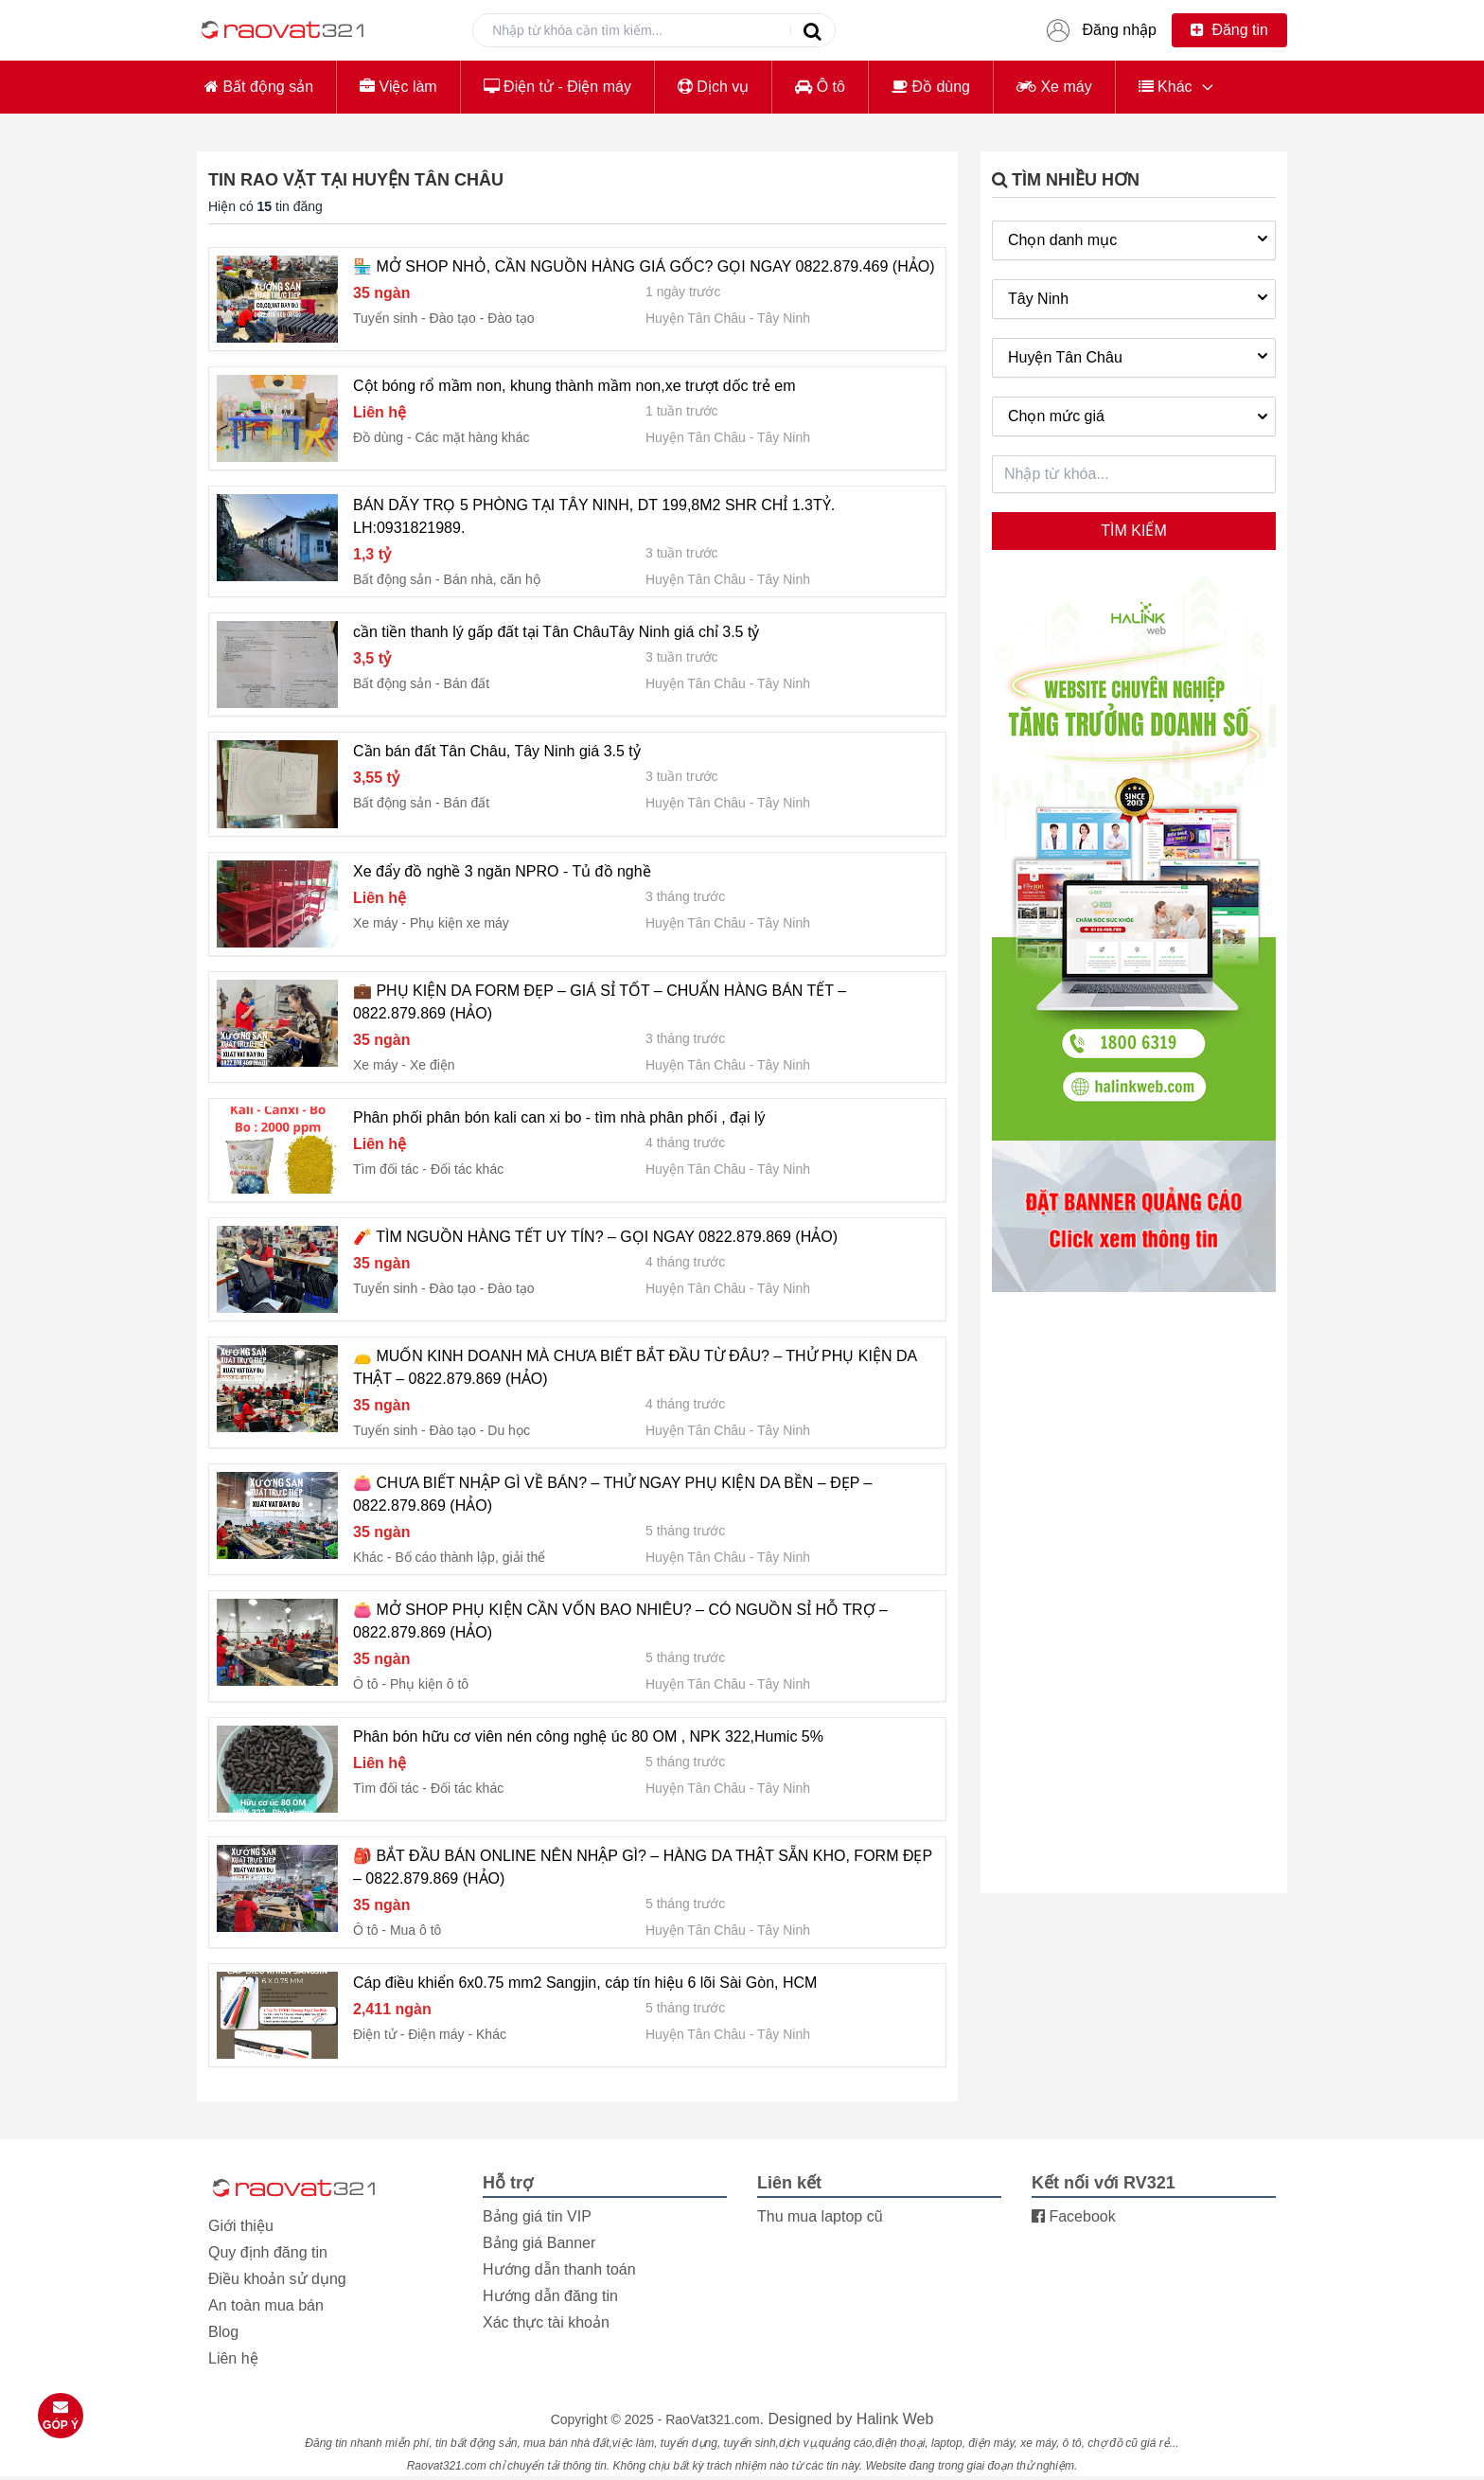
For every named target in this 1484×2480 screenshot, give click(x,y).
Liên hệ (233, 2358)
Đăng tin (1229, 30)
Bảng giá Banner (539, 2243)
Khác (1165, 87)
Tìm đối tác (385, 1169)
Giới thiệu (241, 2226)
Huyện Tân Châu (695, 318)
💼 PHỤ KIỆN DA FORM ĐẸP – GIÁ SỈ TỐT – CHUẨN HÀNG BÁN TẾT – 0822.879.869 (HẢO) (599, 1002)
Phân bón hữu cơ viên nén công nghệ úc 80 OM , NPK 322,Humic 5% (588, 1736)
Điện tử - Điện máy (557, 87)
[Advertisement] (1134, 1591)
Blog (223, 2332)
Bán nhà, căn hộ (492, 579)
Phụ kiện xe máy (459, 922)
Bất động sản (258, 87)
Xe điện (432, 1064)
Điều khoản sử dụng (277, 2279)
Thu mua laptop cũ (820, 2216)
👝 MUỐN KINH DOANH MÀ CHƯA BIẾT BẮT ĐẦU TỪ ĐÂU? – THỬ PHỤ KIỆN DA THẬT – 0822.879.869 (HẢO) (634, 1367)
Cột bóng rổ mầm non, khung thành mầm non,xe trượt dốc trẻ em (574, 386)
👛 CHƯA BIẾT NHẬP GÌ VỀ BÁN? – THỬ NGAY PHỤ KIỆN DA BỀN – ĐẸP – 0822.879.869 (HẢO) (612, 1494)
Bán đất (466, 683)
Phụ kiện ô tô (429, 1684)
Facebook (1074, 2216)
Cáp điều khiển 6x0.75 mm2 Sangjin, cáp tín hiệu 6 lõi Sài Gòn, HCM (585, 1983)
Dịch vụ (713, 87)
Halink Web (895, 2419)
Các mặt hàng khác (472, 437)
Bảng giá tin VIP (537, 2216)
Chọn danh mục (1140, 238)
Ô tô (820, 87)
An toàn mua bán (266, 2305)
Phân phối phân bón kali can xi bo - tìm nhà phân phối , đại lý (559, 1117)
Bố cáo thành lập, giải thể (470, 1557)
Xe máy (1054, 87)
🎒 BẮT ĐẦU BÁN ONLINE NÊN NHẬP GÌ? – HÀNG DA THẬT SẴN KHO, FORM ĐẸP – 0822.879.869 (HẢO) (642, 1867)
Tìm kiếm (1133, 531)
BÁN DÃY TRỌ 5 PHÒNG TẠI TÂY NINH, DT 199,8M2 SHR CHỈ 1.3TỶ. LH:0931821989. (594, 516)
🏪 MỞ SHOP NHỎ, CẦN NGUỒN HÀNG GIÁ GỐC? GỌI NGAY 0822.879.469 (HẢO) (643, 266)
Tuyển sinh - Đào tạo (414, 318)
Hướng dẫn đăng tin (550, 2296)
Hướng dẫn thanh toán (559, 2269)
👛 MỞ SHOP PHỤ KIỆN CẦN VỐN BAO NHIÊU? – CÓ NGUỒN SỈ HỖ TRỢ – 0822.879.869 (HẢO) (620, 1621)
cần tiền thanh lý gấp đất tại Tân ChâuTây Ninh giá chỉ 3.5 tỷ (556, 632)
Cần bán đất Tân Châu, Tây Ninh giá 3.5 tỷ (497, 751)
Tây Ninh (783, 318)
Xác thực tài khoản (546, 2322)
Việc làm (398, 87)
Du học (508, 1430)
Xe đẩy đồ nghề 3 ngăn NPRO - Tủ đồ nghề (502, 871)
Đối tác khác (467, 1169)
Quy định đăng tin (267, 2252)
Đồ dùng (931, 87)
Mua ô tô (415, 1930)
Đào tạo (510, 318)
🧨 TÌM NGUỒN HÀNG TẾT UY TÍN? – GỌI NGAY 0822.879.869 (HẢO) (595, 1237)
